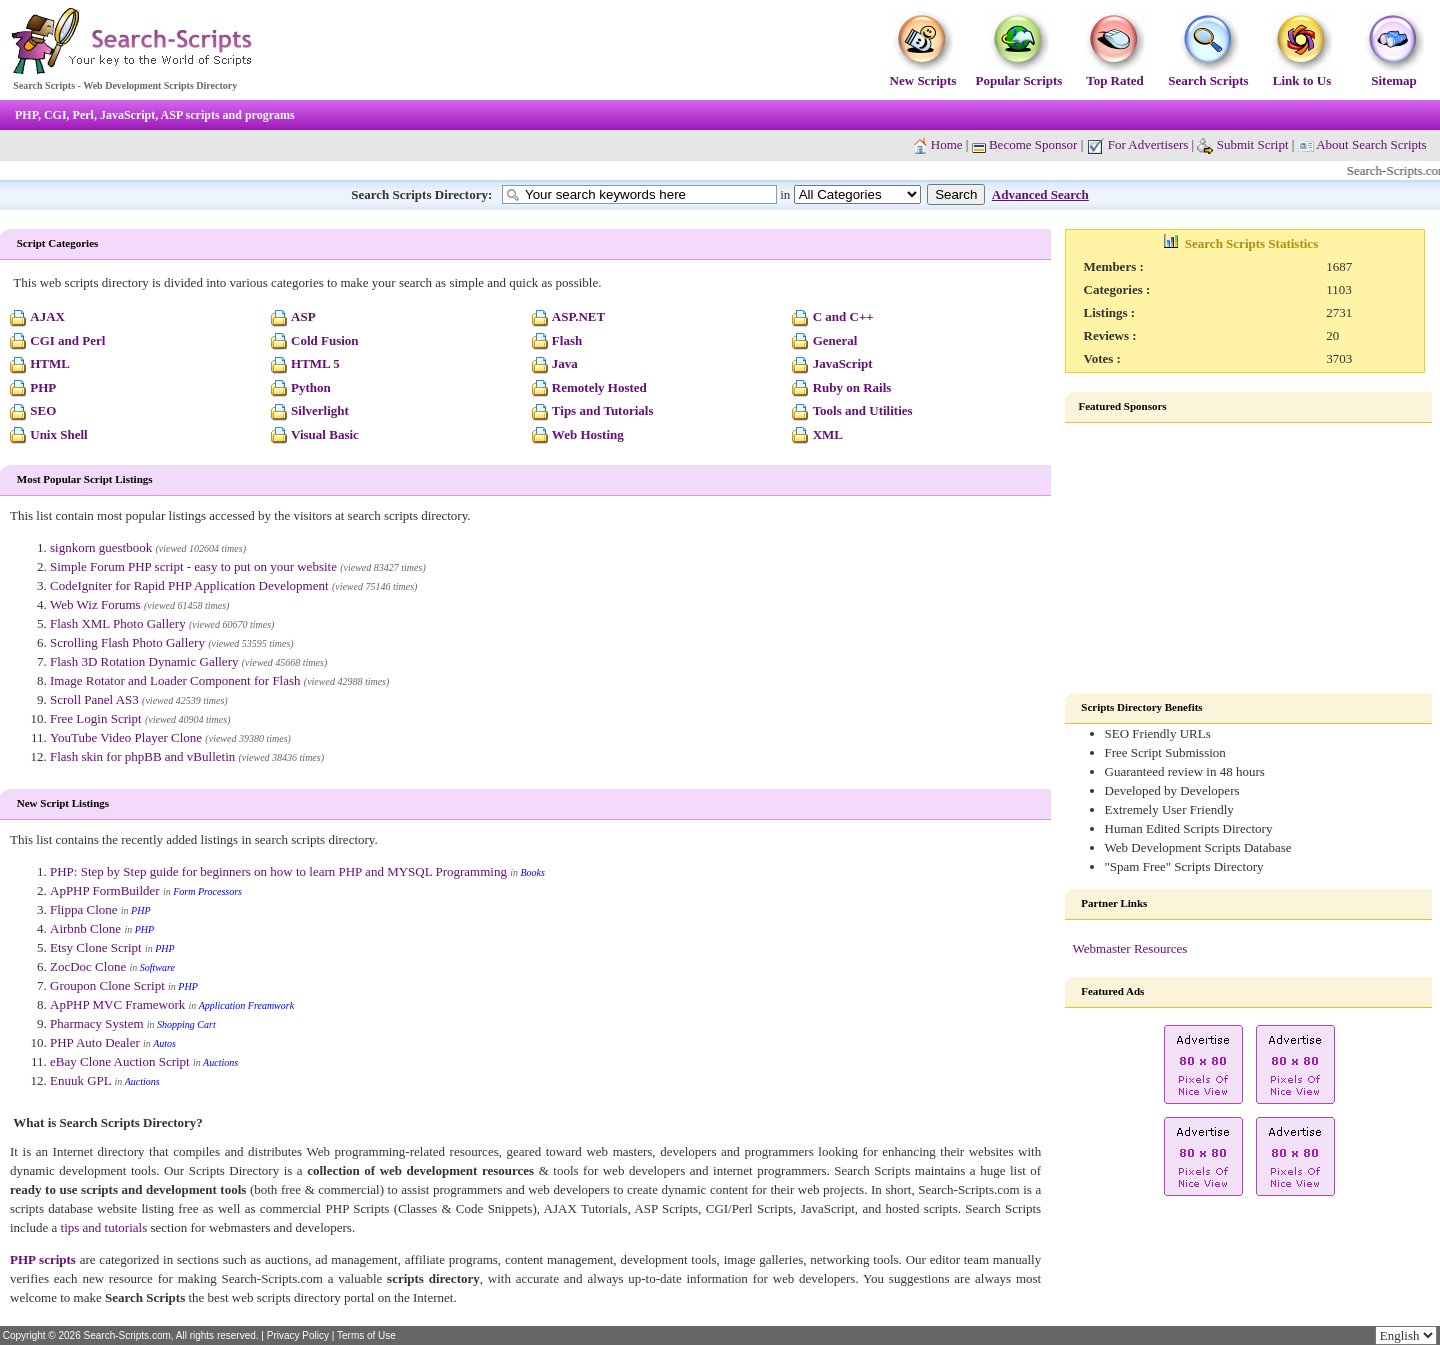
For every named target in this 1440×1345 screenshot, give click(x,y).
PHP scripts (43, 1259)
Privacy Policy (298, 1335)
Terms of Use (366, 1335)
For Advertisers (1138, 144)
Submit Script (1242, 144)
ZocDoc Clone (88, 966)
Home (947, 144)
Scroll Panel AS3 (94, 699)
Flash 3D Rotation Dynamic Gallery (144, 661)
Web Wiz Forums (95, 604)
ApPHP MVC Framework (117, 1004)
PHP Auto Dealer (95, 1042)
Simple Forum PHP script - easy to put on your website (193, 566)
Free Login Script (96, 718)
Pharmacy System (97, 1023)
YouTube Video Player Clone (126, 737)
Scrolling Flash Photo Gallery (127, 642)
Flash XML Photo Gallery (118, 623)
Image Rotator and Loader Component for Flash (175, 680)
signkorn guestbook (101, 547)
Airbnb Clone (85, 928)
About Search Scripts (1371, 144)
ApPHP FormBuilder (105, 890)
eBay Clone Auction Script (120, 1061)
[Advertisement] (1249, 558)
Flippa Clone (84, 909)
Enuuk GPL (80, 1080)
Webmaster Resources (1130, 948)
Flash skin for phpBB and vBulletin (142, 756)
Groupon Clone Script (107, 985)
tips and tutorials (104, 1227)
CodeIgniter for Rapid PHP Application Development (189, 585)
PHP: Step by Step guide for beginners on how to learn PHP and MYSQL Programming (278, 871)
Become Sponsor (1025, 144)
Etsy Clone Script (96, 947)
